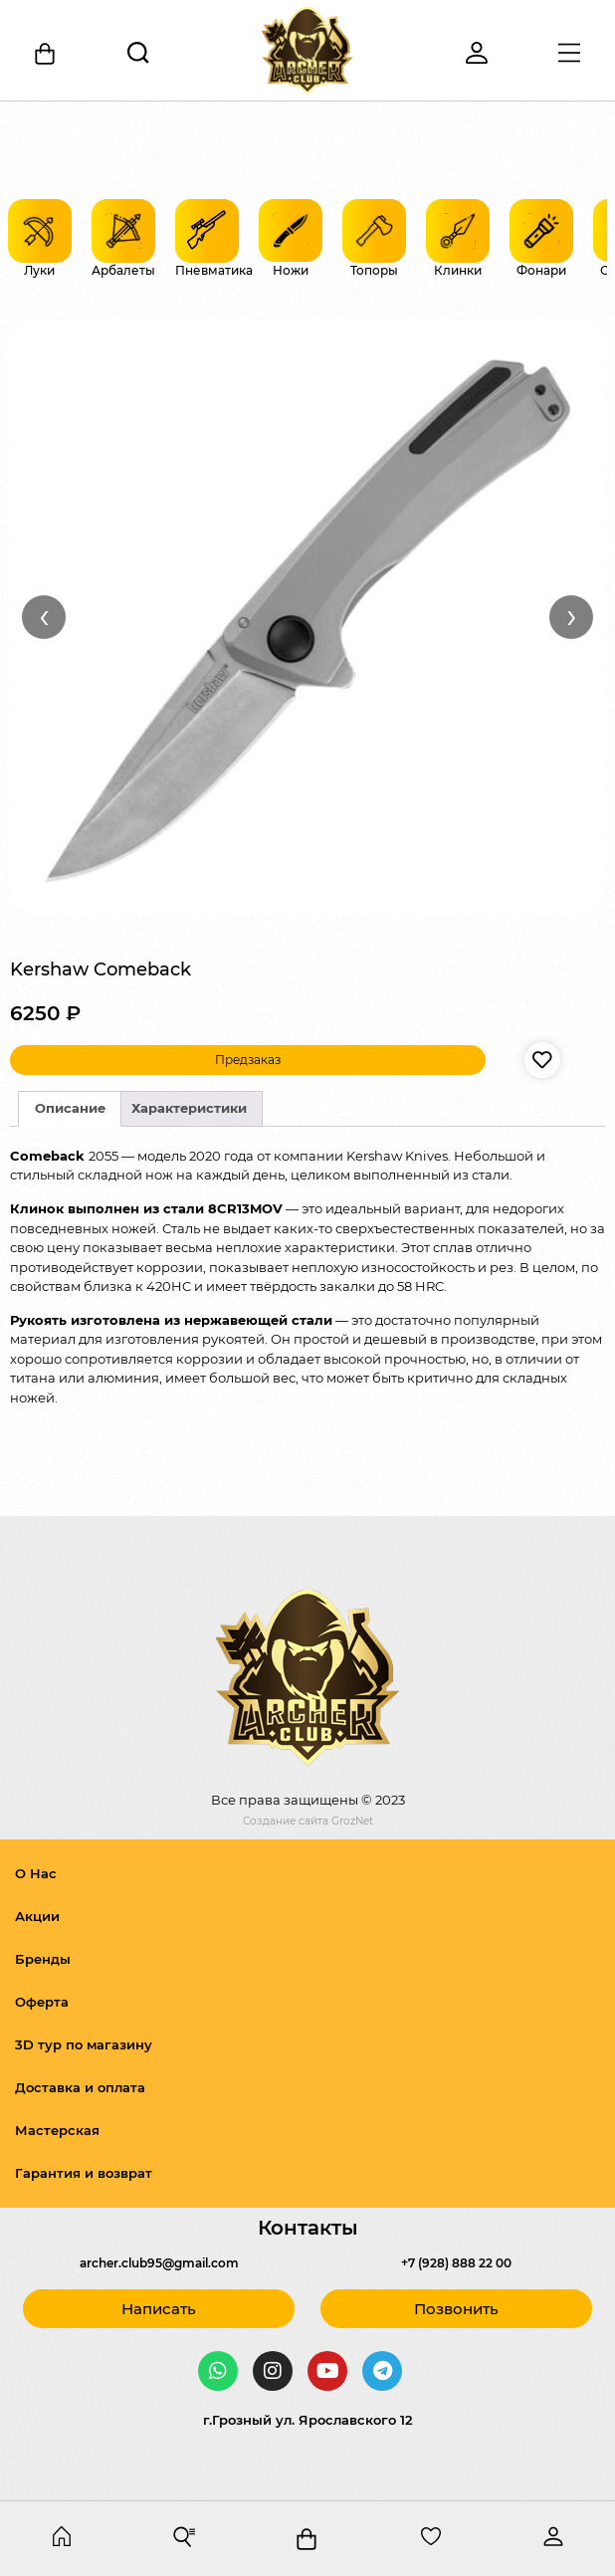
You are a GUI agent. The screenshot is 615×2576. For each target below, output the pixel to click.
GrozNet (352, 1821)
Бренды (43, 1959)
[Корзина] (46, 54)
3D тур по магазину (83, 2044)
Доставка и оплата (80, 2087)
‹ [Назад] (44, 616)
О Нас (36, 1873)
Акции (37, 1916)
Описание (70, 1108)
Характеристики (189, 1108)
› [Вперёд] (571, 616)
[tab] (69, 1109)
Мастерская (57, 2130)
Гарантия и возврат (83, 2173)
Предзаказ (248, 1059)
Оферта (42, 2002)
